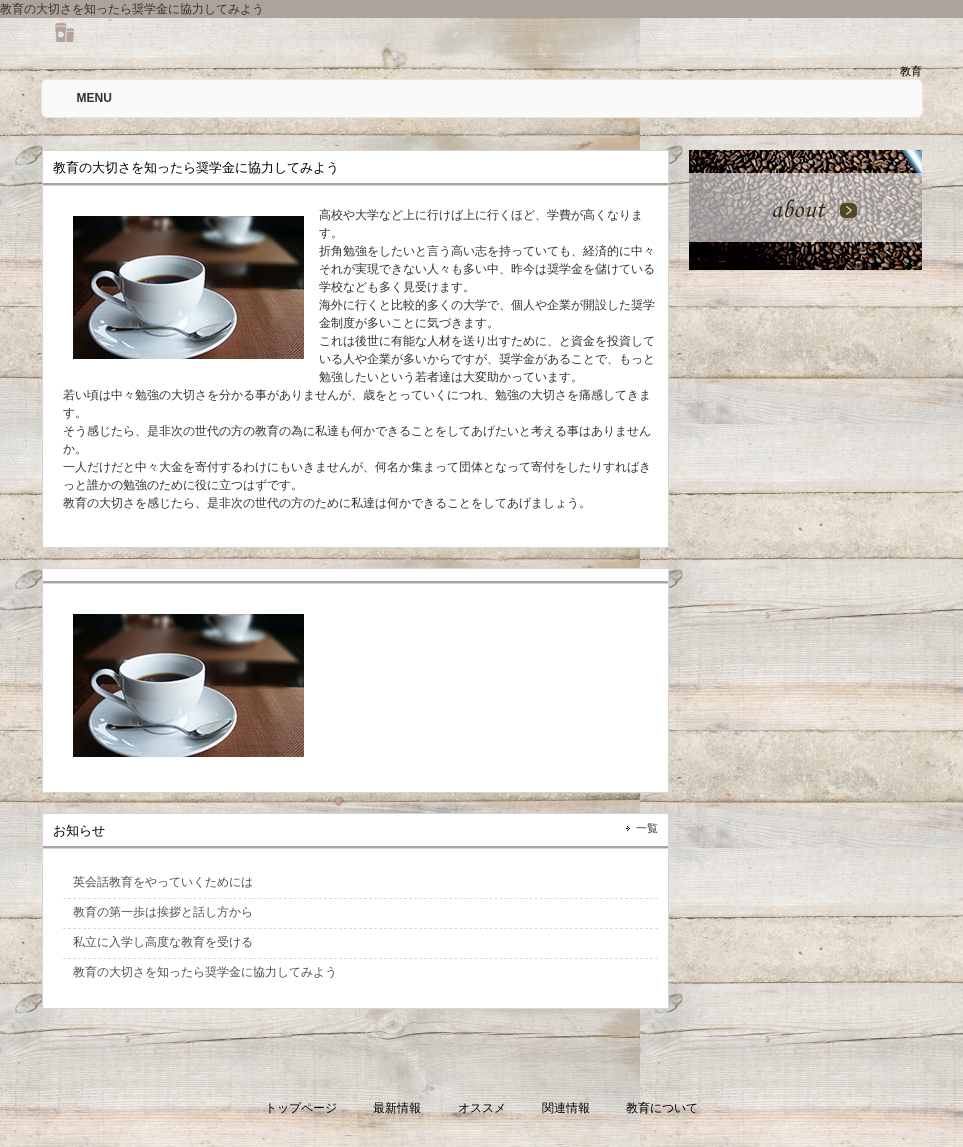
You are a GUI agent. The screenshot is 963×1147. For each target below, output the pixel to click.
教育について (662, 1108)
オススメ (482, 1108)
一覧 (647, 828)
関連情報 (566, 1108)
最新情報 (397, 1108)
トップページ (301, 1108)
